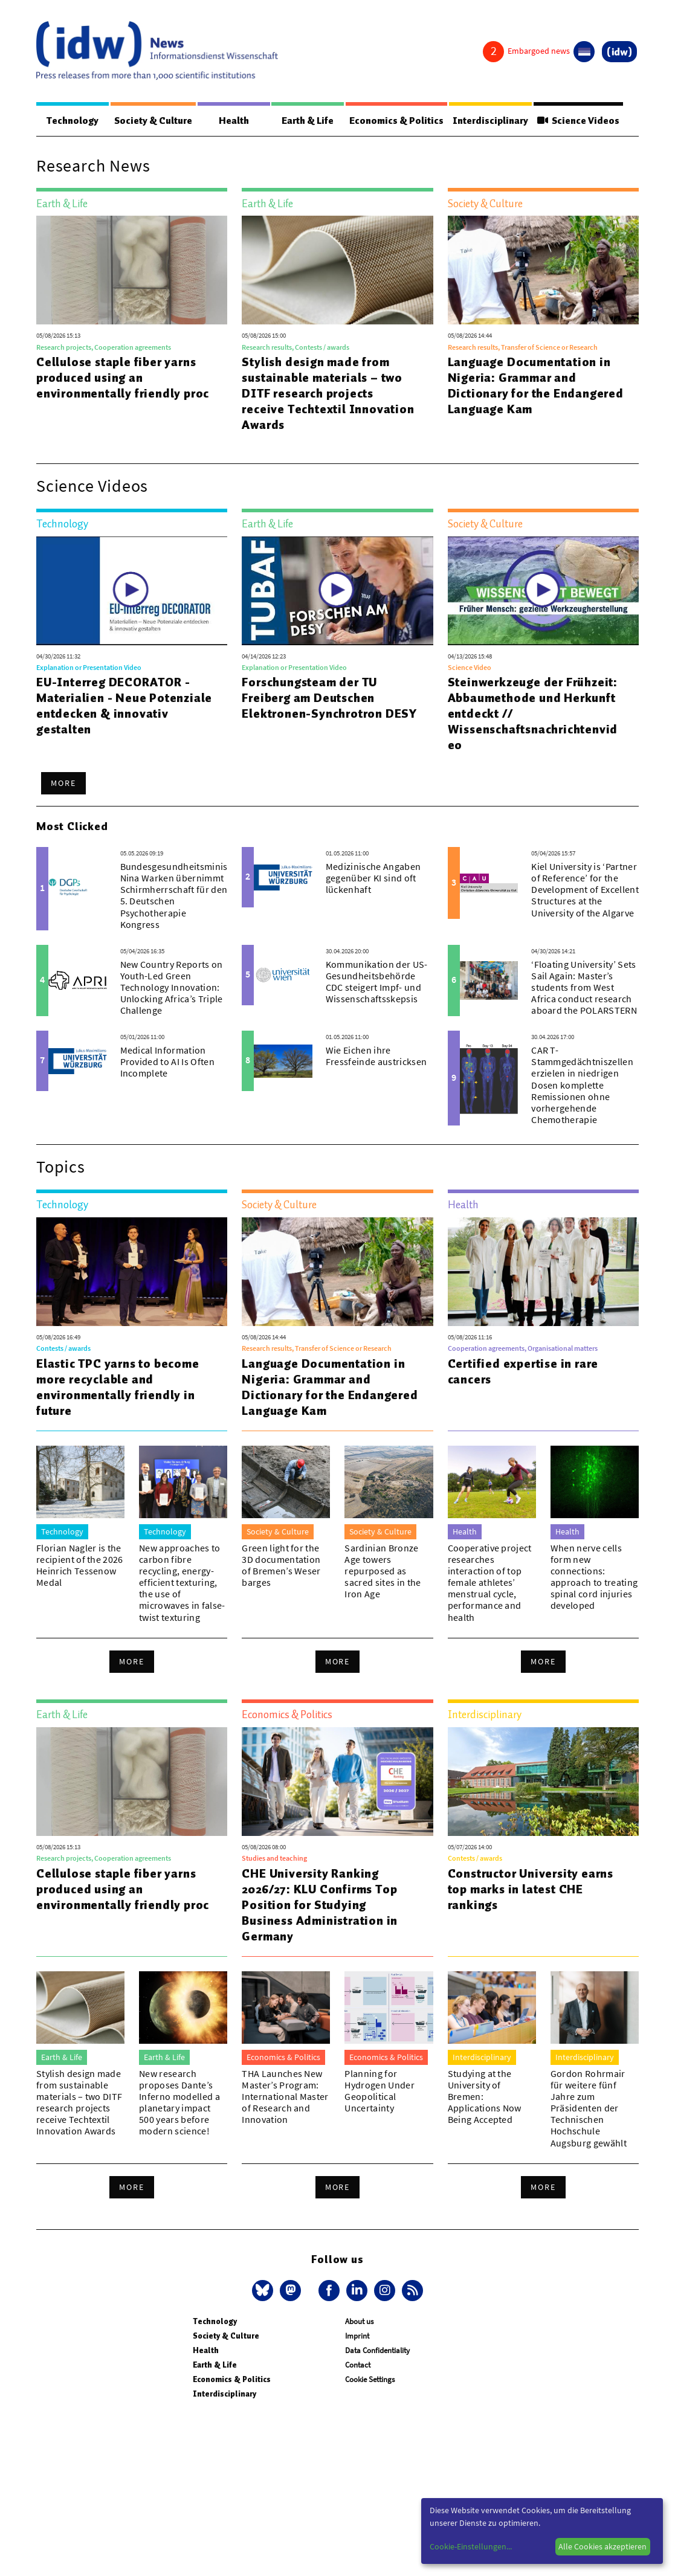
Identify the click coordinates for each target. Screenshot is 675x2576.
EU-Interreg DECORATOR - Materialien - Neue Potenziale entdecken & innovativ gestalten (124, 706)
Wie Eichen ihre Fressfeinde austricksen (376, 1056)
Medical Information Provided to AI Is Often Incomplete (167, 1062)
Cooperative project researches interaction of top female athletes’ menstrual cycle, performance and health (490, 1583)
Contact (357, 2365)
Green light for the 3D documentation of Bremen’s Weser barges (281, 1565)
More (63, 783)
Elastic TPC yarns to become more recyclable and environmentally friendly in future (117, 1387)
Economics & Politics (391, 121)
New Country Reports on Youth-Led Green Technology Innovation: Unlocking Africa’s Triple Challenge (171, 988)
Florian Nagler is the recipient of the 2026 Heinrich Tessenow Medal (79, 1565)
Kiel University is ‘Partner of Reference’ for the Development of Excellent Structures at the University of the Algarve (585, 890)
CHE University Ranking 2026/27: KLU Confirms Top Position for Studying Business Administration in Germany (320, 1905)
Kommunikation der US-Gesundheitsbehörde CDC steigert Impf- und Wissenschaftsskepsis (377, 982)
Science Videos (577, 121)
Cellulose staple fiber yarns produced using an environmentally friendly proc (122, 378)
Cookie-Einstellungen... (471, 2546)
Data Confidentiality (377, 2351)
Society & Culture (151, 121)
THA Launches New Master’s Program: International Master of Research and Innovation (285, 2097)
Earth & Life (303, 121)
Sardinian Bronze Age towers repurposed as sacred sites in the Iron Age (382, 1571)
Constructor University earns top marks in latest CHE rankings (530, 1889)
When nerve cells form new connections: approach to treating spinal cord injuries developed (594, 1577)
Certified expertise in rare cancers (523, 1372)
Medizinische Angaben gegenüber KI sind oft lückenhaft (373, 878)
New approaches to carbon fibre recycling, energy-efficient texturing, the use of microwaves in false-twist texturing (182, 1583)
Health (231, 121)
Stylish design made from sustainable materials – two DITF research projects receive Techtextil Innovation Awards (328, 393)
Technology (71, 121)
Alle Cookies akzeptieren (602, 2546)
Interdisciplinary (487, 121)
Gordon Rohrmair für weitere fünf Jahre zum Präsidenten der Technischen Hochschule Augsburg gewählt (589, 2108)
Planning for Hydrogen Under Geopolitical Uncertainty (379, 2091)
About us (359, 2322)
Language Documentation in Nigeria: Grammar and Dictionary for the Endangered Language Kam (536, 386)
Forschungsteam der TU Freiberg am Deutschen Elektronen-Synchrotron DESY (329, 698)
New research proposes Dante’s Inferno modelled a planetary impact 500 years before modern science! (179, 2103)
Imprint (357, 2336)
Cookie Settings (370, 2380)
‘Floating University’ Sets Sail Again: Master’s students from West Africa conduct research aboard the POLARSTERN (584, 988)
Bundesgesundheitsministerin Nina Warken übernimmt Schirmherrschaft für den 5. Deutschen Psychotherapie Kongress (184, 896)
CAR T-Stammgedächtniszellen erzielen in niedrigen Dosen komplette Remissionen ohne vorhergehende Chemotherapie (582, 1085)
